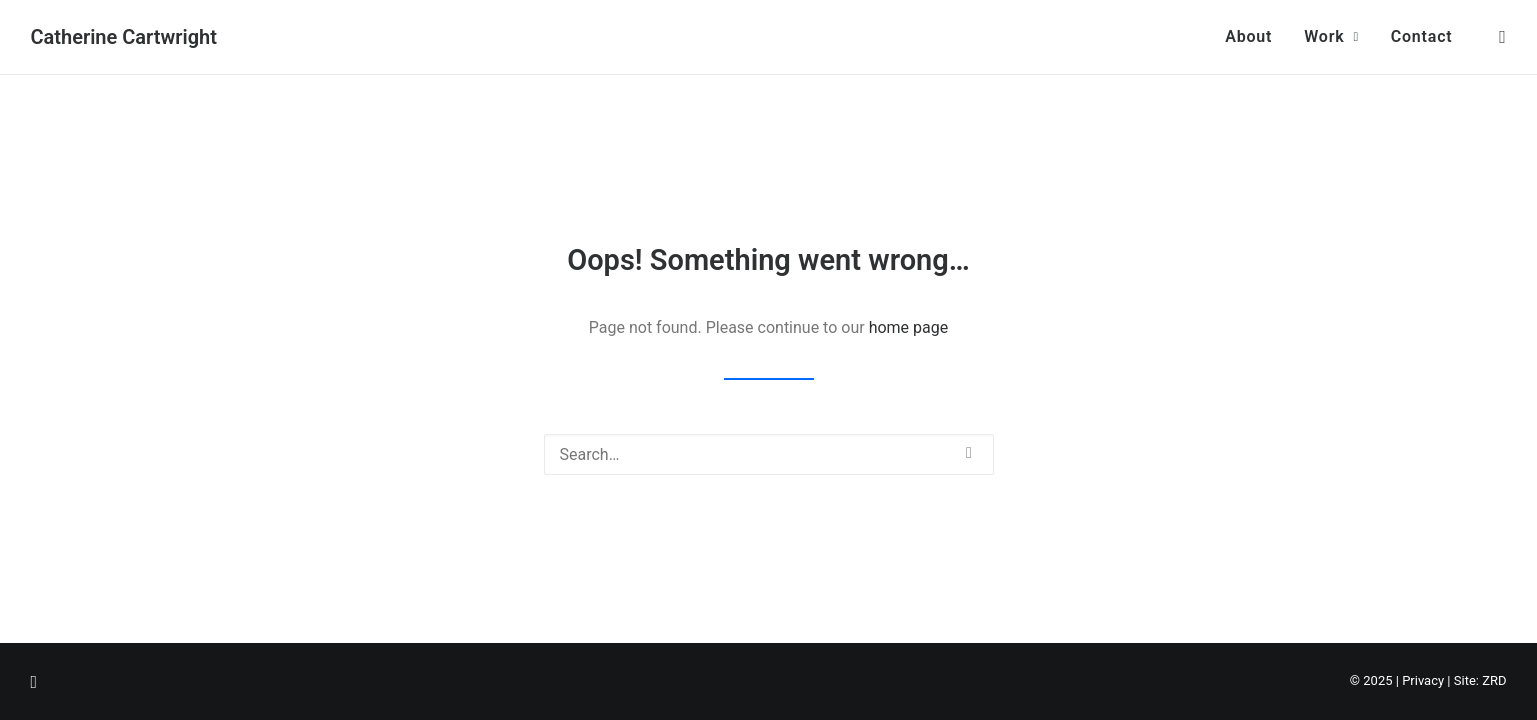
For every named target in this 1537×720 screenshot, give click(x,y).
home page (909, 327)
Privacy (1423, 680)
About (1248, 36)
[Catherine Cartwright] (124, 37)
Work (1331, 36)
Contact (1422, 36)
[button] (1498, 37)
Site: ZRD (1480, 680)
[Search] (769, 454)
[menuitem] (1248, 37)
